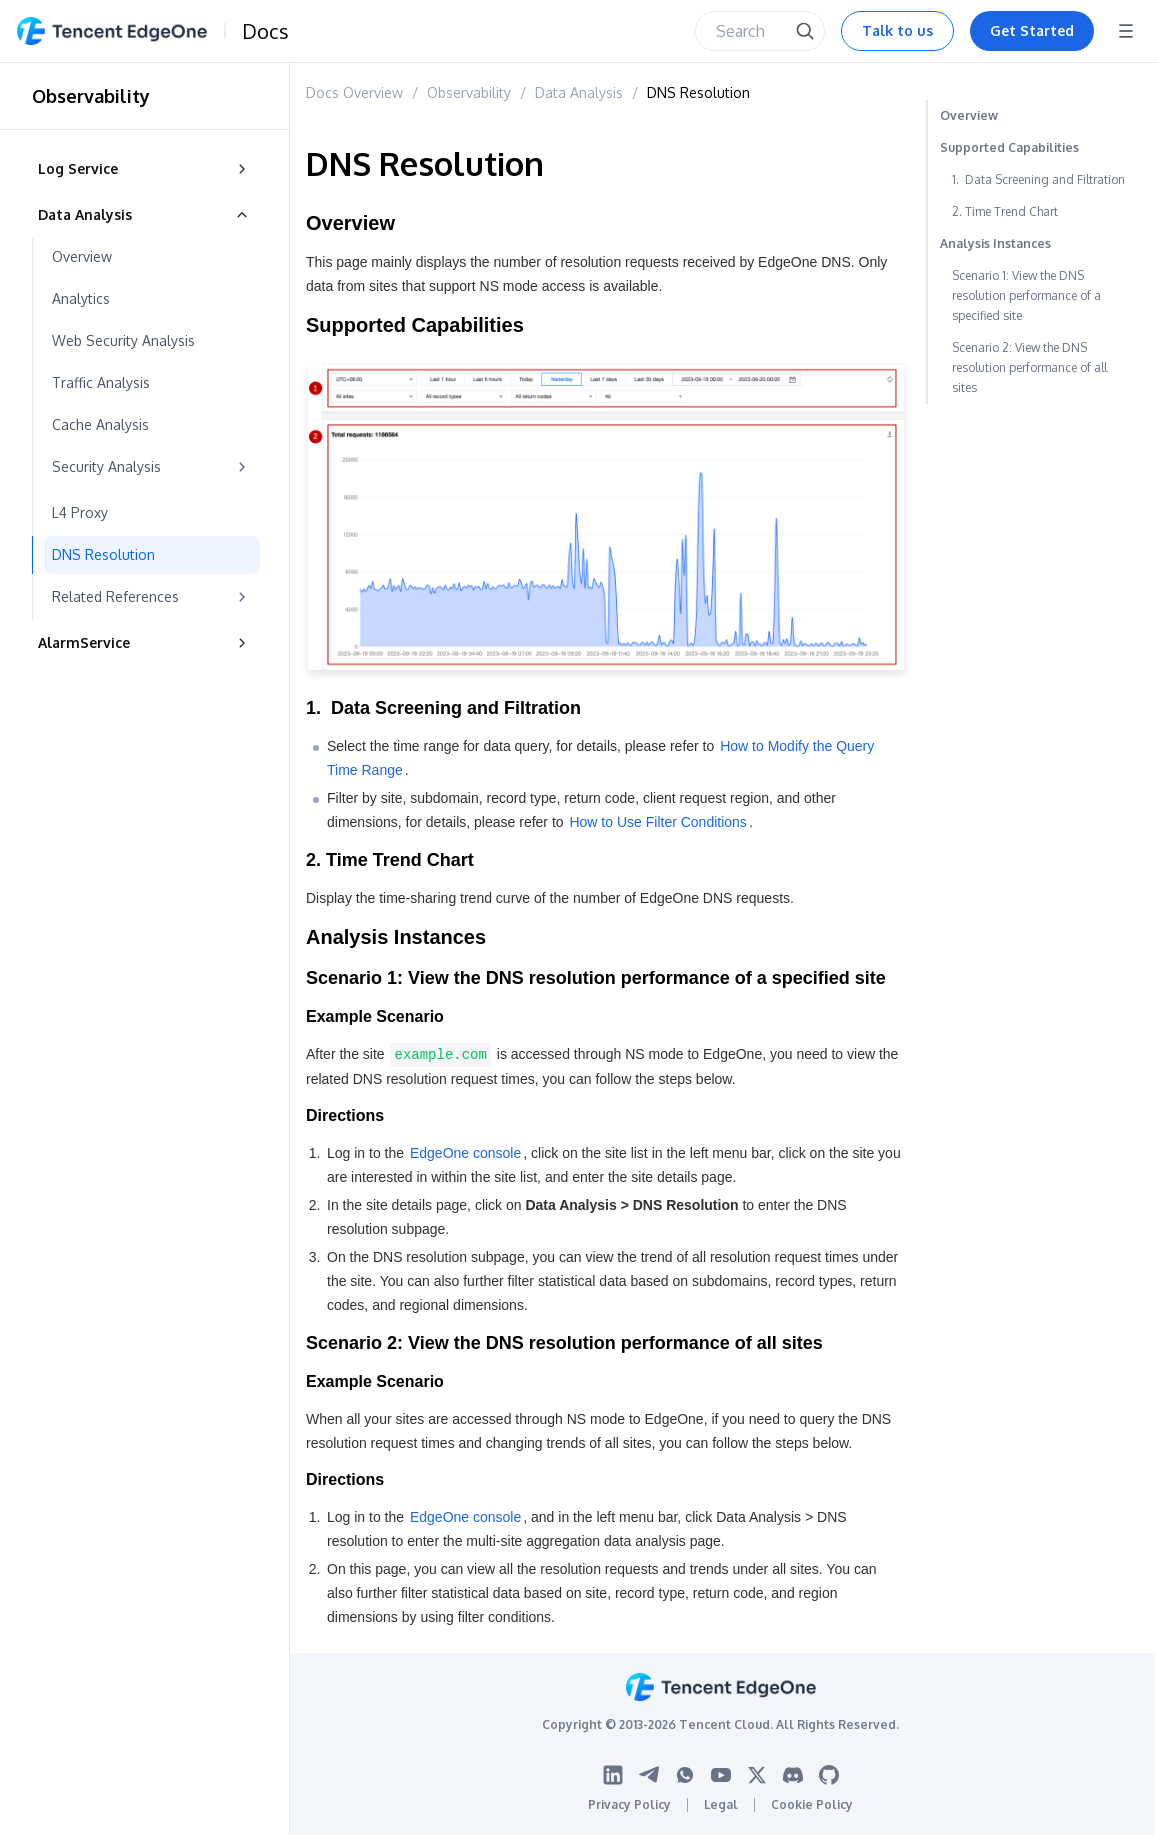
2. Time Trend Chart (1005, 211)
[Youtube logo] (721, 1775)
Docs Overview (354, 92)
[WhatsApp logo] (685, 1775)
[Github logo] (829, 1775)
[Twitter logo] (757, 1775)
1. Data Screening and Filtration (1038, 179)
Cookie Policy (812, 1804)
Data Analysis (579, 92)
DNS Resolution (698, 92)
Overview (969, 115)
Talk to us (897, 30)
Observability (469, 92)
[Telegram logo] (649, 1775)
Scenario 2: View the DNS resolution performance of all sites (1031, 367)
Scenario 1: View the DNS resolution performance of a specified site (1028, 295)
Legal (721, 1804)
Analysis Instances (995, 243)
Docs (265, 31)
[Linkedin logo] (613, 1775)
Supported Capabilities (1009, 147)
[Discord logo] (793, 1775)
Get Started (1032, 30)
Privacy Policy (629, 1804)
